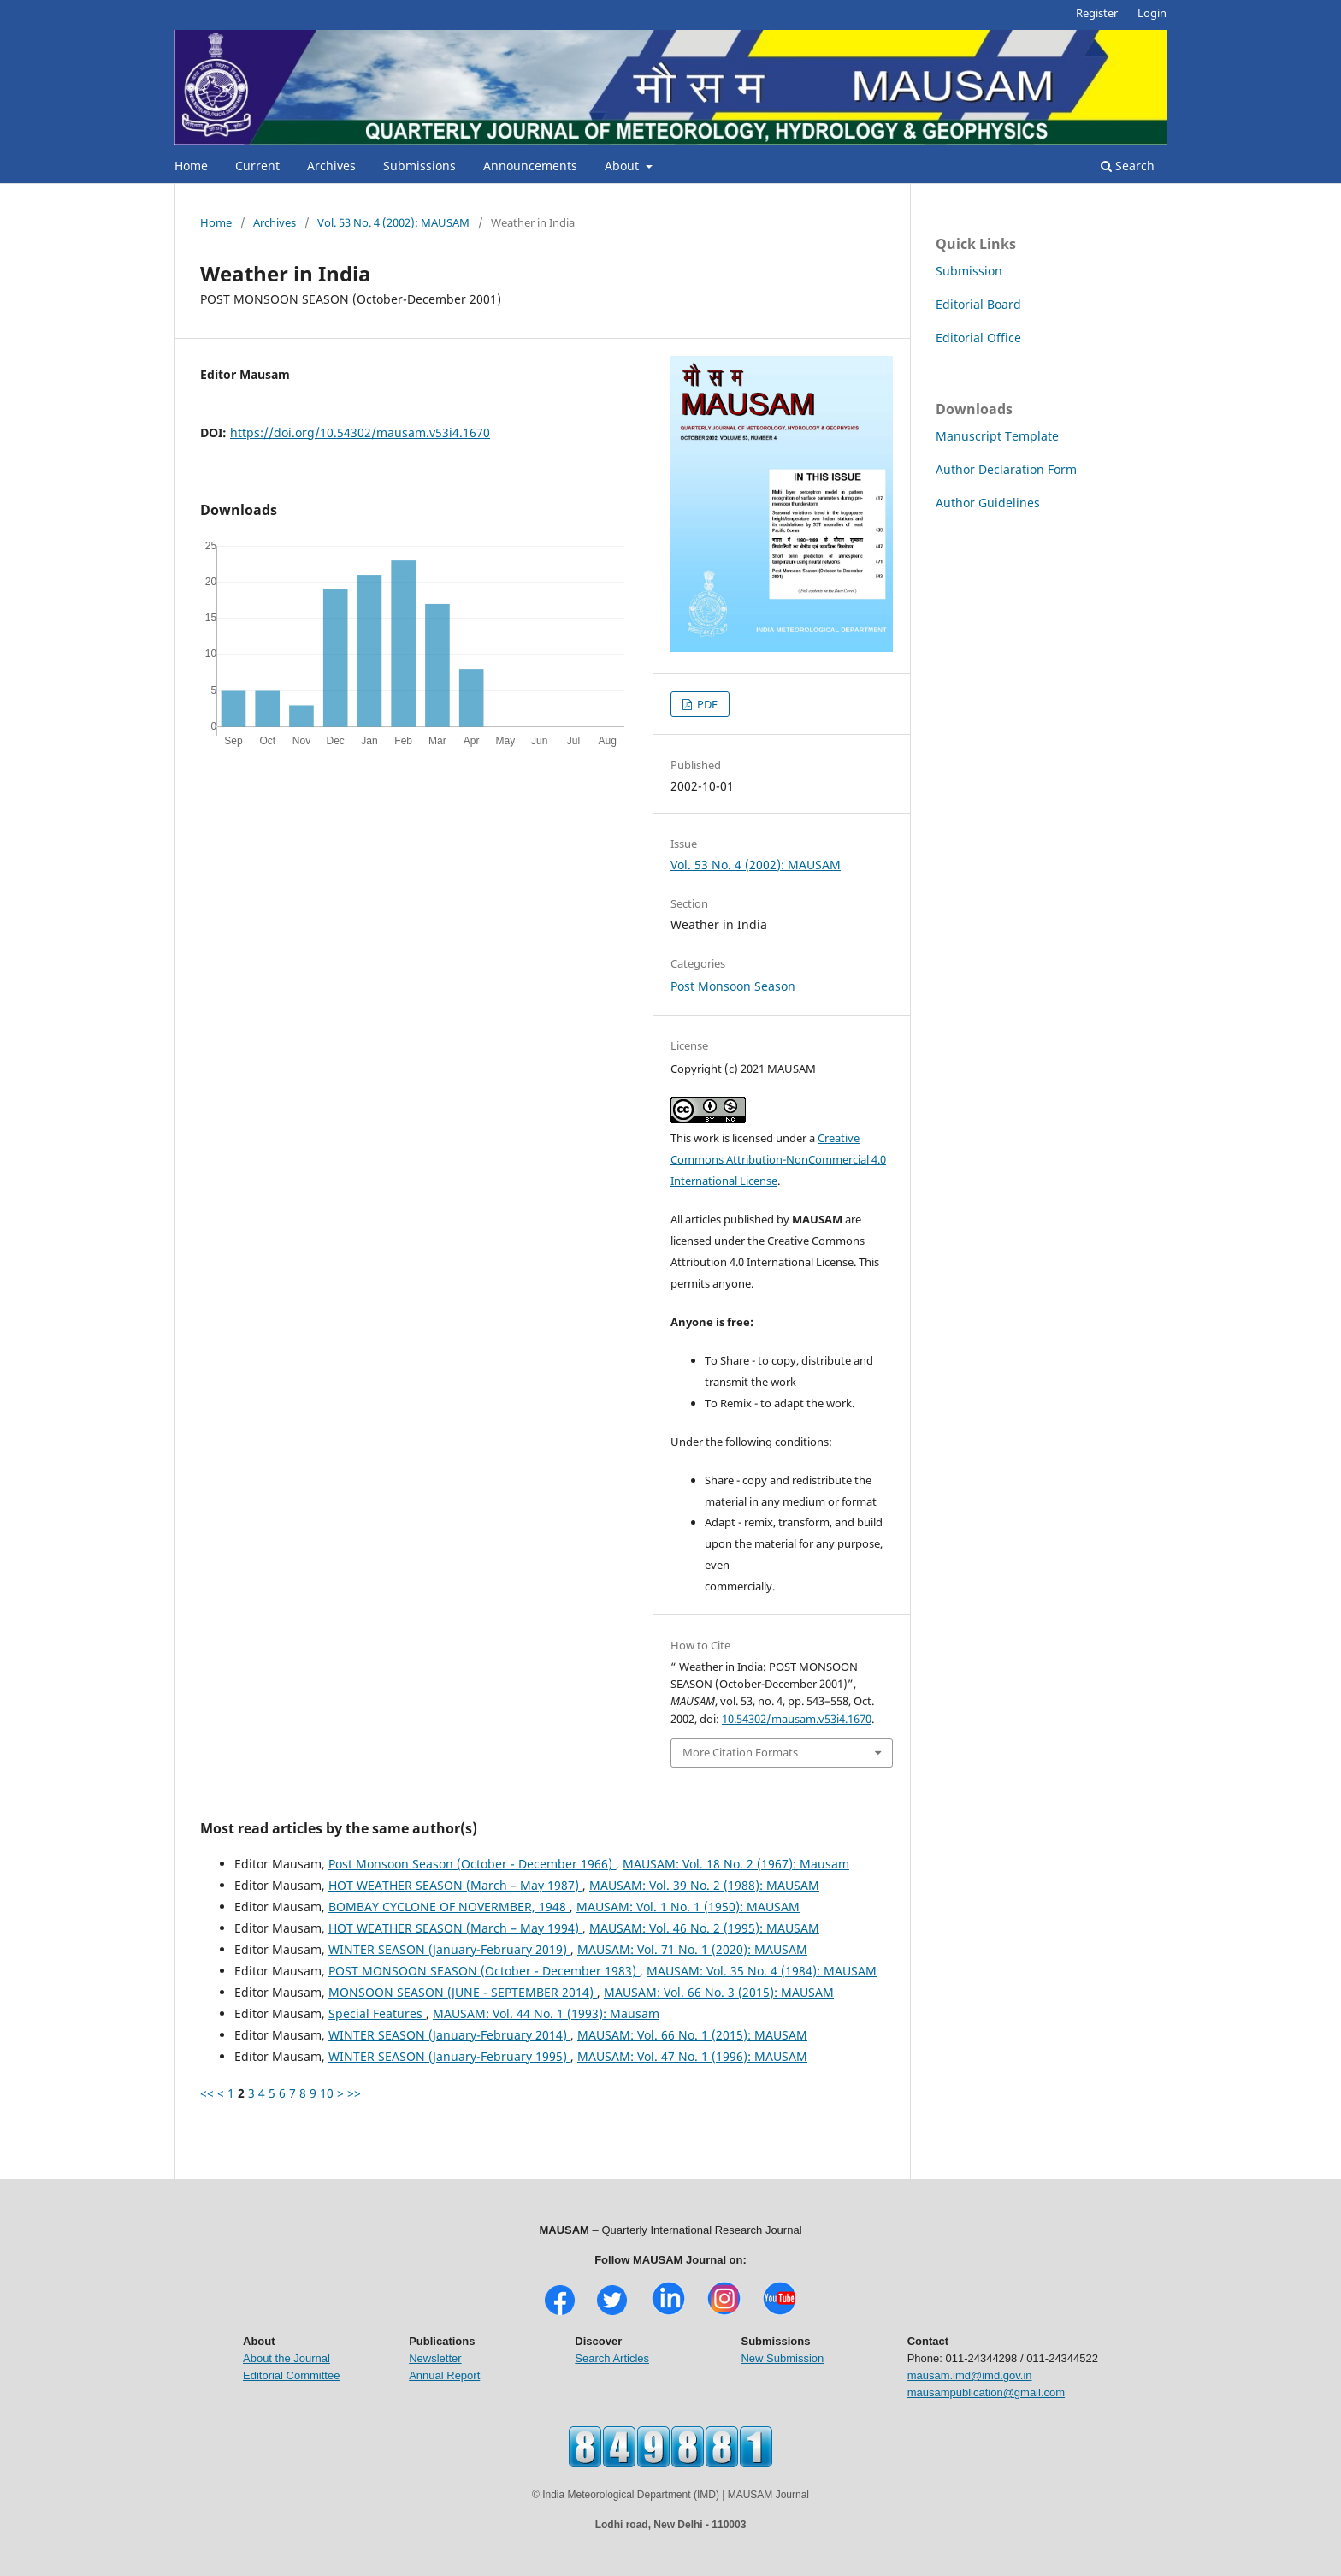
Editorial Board (978, 304)
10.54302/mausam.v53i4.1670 (796, 1718)
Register (1097, 13)
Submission (969, 271)
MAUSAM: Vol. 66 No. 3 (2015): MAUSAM (719, 1992)
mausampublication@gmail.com (986, 2392)
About (623, 165)
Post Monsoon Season (732, 986)
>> (354, 2093)
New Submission (782, 2358)
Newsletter (435, 2358)
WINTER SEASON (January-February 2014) (449, 2035)
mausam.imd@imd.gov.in (969, 2375)
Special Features (377, 2013)
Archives (331, 165)
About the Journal (286, 2358)
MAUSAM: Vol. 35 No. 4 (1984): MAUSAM (762, 1971)
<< (207, 2093)
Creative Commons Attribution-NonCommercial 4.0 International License (778, 1159)
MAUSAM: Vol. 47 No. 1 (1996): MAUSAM (692, 2056)
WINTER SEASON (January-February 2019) (449, 1949)
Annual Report (444, 2375)
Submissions (419, 165)
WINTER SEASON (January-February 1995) (449, 2056)
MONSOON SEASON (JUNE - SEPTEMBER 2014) (462, 1992)
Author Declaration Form (1006, 469)
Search (1128, 165)
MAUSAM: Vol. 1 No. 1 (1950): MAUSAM (688, 1906)
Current (257, 165)
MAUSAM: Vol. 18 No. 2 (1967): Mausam (736, 1864)
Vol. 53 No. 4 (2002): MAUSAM (393, 222)
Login (1152, 13)
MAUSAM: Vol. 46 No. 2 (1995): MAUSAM (704, 1928)
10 (327, 2093)
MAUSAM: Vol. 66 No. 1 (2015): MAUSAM (692, 2035)
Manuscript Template (997, 436)
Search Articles (612, 2358)
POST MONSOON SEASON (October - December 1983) (484, 1971)
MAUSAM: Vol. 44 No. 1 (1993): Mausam (546, 2013)
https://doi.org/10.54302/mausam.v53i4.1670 (360, 432)
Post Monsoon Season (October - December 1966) (472, 1864)
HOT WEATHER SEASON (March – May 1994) (455, 1928)
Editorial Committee (291, 2375)
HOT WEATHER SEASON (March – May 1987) (455, 1885)
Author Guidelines (988, 502)
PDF (706, 704)
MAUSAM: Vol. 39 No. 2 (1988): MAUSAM (704, 1885)
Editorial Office (978, 337)
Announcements (530, 165)
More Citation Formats (740, 1752)
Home (191, 165)
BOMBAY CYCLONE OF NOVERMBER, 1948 (449, 1906)
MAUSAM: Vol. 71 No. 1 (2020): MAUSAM (692, 1949)
